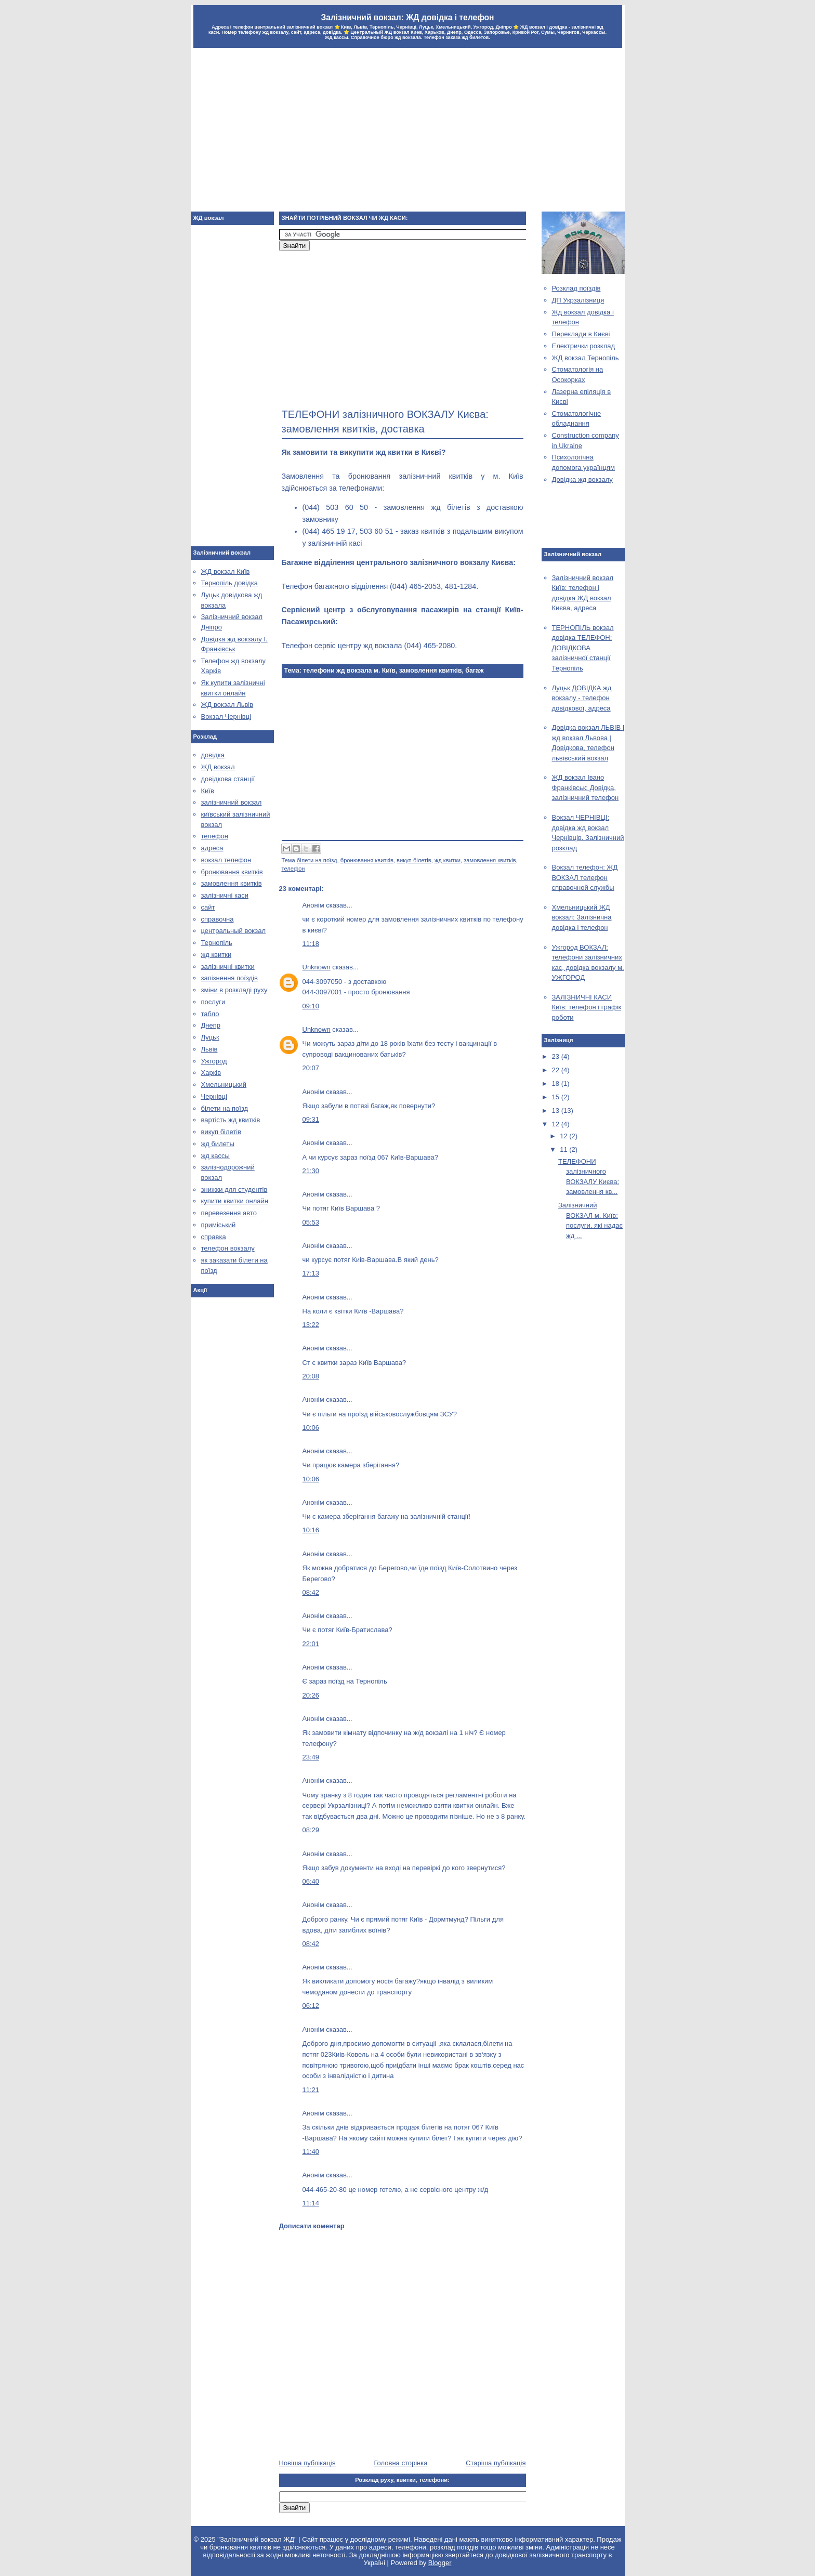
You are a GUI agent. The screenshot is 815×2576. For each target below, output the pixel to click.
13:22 (311, 1325)
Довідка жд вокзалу (582, 479)
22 (556, 1070)
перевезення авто (229, 1213)
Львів (209, 1049)
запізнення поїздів (229, 978)
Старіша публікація (495, 2463)
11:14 (311, 2203)
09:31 (311, 1119)
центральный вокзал (233, 931)
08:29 (311, 1830)
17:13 (311, 1273)
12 (556, 1124)
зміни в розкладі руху (234, 990)
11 (564, 1149)
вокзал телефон (226, 860)
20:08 (311, 1376)
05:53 (311, 1222)
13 (556, 1110)
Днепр (210, 1025)
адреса (212, 848)
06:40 (311, 1881)
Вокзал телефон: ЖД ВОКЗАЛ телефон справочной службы (585, 877)
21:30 (311, 1171)
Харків (211, 1072)
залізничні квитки (228, 966)
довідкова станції (228, 779)
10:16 (311, 1530)
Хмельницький (224, 1084)
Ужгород (214, 1061)
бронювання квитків (366, 860)
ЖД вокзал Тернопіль (585, 358)
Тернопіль (216, 943)
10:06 (311, 1427)
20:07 (311, 1068)
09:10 (311, 1006)
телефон (293, 868)
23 (556, 1056)
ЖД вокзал (218, 767)
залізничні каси (224, 895)
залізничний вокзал (231, 802)
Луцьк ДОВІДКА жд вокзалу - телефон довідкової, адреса (582, 698)
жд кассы (215, 1156)
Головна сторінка (400, 2463)
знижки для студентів (234, 1189)
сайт (208, 907)
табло (210, 1014)
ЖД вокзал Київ (225, 571)
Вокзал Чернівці (226, 716)
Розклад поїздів (576, 288)
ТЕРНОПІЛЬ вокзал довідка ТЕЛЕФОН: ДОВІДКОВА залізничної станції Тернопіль (583, 648)
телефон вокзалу (228, 1248)
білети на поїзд (317, 860)
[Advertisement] (408, 131)
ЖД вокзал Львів (227, 704)
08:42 (311, 1592)
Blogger (440, 2563)
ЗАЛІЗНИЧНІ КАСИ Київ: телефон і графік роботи (587, 1007)
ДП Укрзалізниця (578, 300)
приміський (218, 1225)
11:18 (311, 944)
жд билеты (217, 1144)
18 (556, 1083)
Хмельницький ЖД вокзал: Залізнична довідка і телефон (582, 917)
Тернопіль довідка (229, 583)
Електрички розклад (583, 346)
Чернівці (214, 1096)
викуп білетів (414, 860)
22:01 (311, 1644)
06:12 (311, 2005)
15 (556, 1097)
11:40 (311, 2152)
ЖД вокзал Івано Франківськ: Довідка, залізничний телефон (585, 787)
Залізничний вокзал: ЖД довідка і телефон (407, 17)
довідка (213, 755)
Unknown (317, 967)
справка (213, 1237)
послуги (213, 1002)
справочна (217, 919)
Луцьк (210, 1037)
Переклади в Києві (581, 334)
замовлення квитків (490, 860)
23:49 (311, 1757)
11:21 (311, 2090)
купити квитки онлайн (235, 1201)
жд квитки (448, 860)
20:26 (311, 1695)
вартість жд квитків (230, 1120)
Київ (207, 791)
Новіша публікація (307, 2463)
